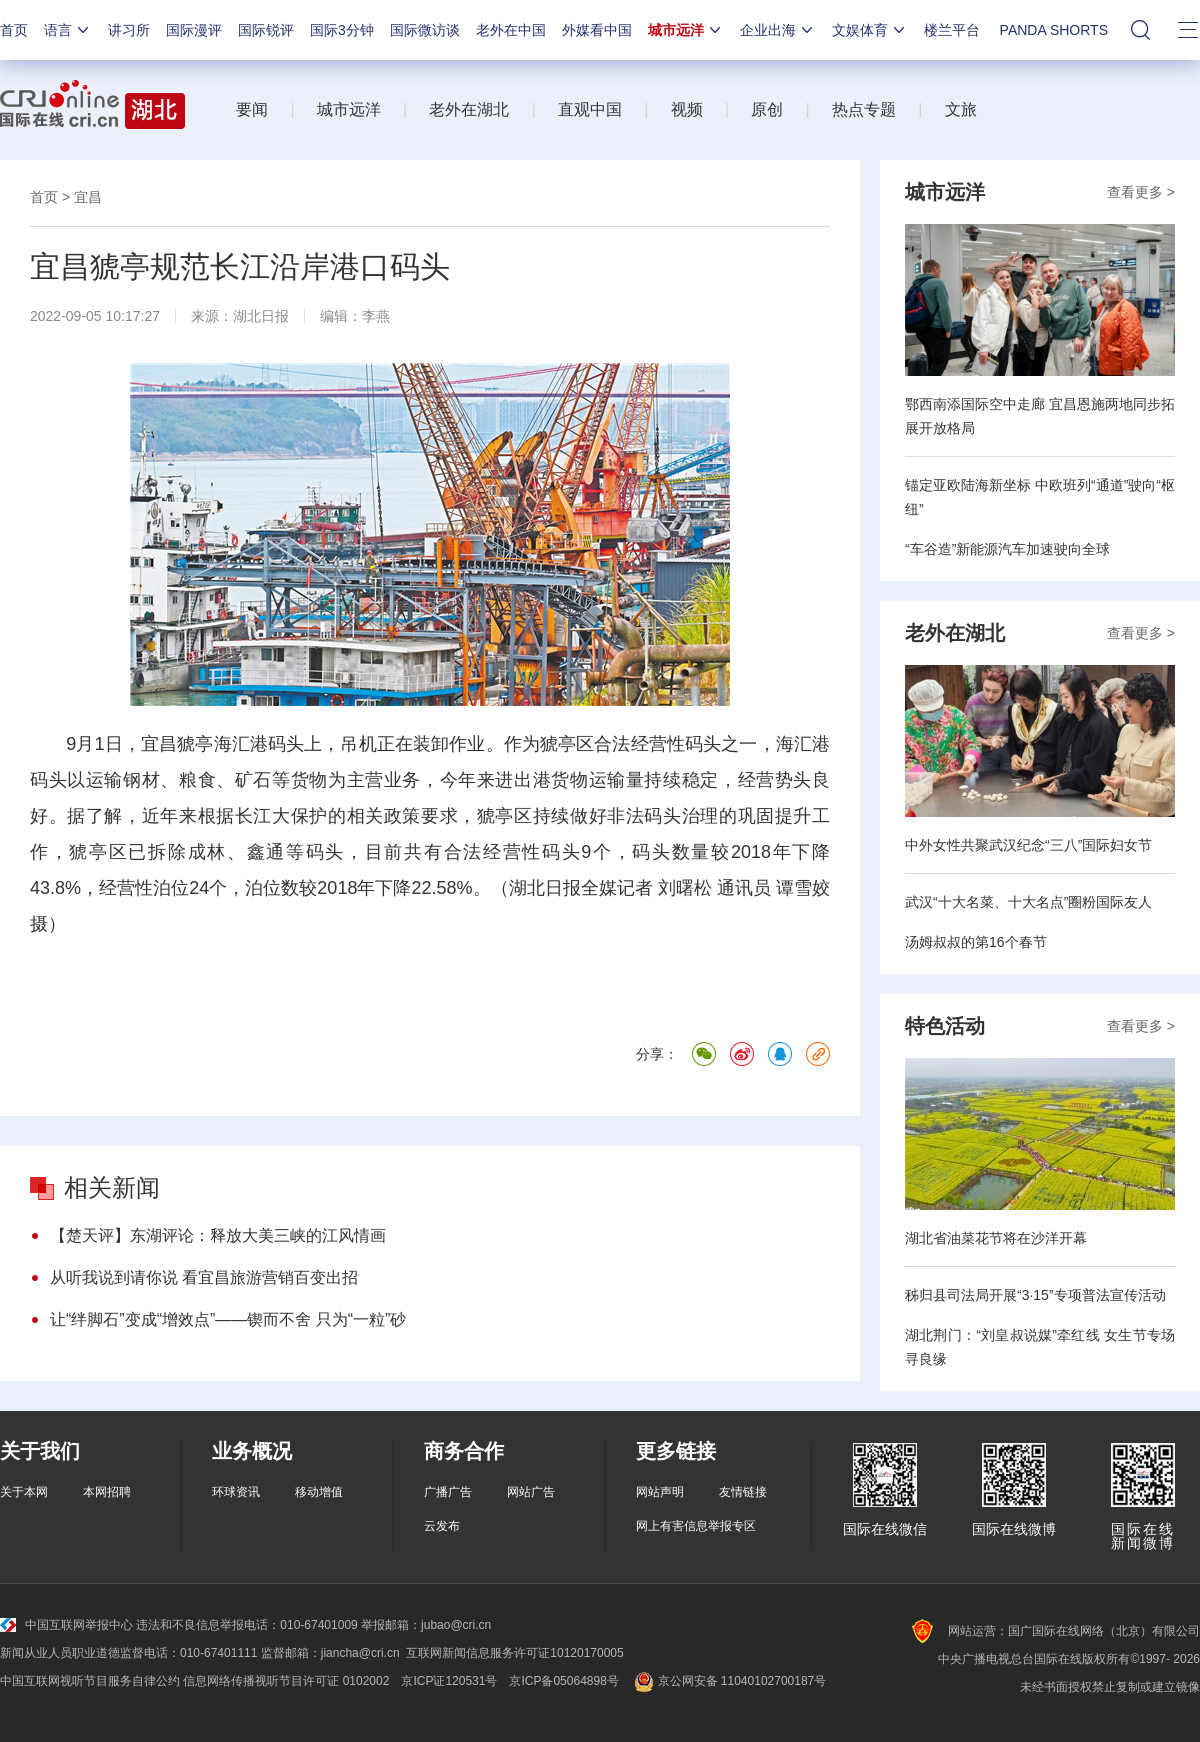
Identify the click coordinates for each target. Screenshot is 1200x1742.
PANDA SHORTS (1054, 30)
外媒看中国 (597, 30)
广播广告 (448, 1492)
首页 (14, 30)
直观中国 (590, 109)
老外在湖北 (469, 109)
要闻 (252, 109)
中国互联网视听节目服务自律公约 (90, 1681)
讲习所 (129, 30)
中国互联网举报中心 (66, 1625)
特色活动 (945, 1026)
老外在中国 (511, 30)
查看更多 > (1141, 192)
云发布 (442, 1526)
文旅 (961, 109)
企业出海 (778, 30)
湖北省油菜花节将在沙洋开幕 (996, 1238)
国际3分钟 (342, 30)
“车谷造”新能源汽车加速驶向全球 (1007, 549)
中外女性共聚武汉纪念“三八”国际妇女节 (1028, 845)
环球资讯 (236, 1492)
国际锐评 (266, 30)
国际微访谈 (425, 30)
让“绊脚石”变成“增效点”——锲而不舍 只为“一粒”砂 (228, 1319)
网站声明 (660, 1492)
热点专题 (864, 109)
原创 (767, 109)
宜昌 (88, 197)
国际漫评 (194, 30)
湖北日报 (261, 316)
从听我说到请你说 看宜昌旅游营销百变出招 (204, 1277)
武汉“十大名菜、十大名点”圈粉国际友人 (1028, 902)
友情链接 (743, 1492)
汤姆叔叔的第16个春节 (976, 942)
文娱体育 (870, 30)
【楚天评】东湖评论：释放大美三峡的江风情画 (218, 1235)
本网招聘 (107, 1492)
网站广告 (531, 1492)
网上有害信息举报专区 (696, 1526)
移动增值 (319, 1492)
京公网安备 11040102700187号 (728, 1681)
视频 (687, 109)
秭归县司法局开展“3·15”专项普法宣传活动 (1035, 1295)
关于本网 (24, 1492)
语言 (68, 30)
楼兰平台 (952, 30)
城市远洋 (686, 30)
